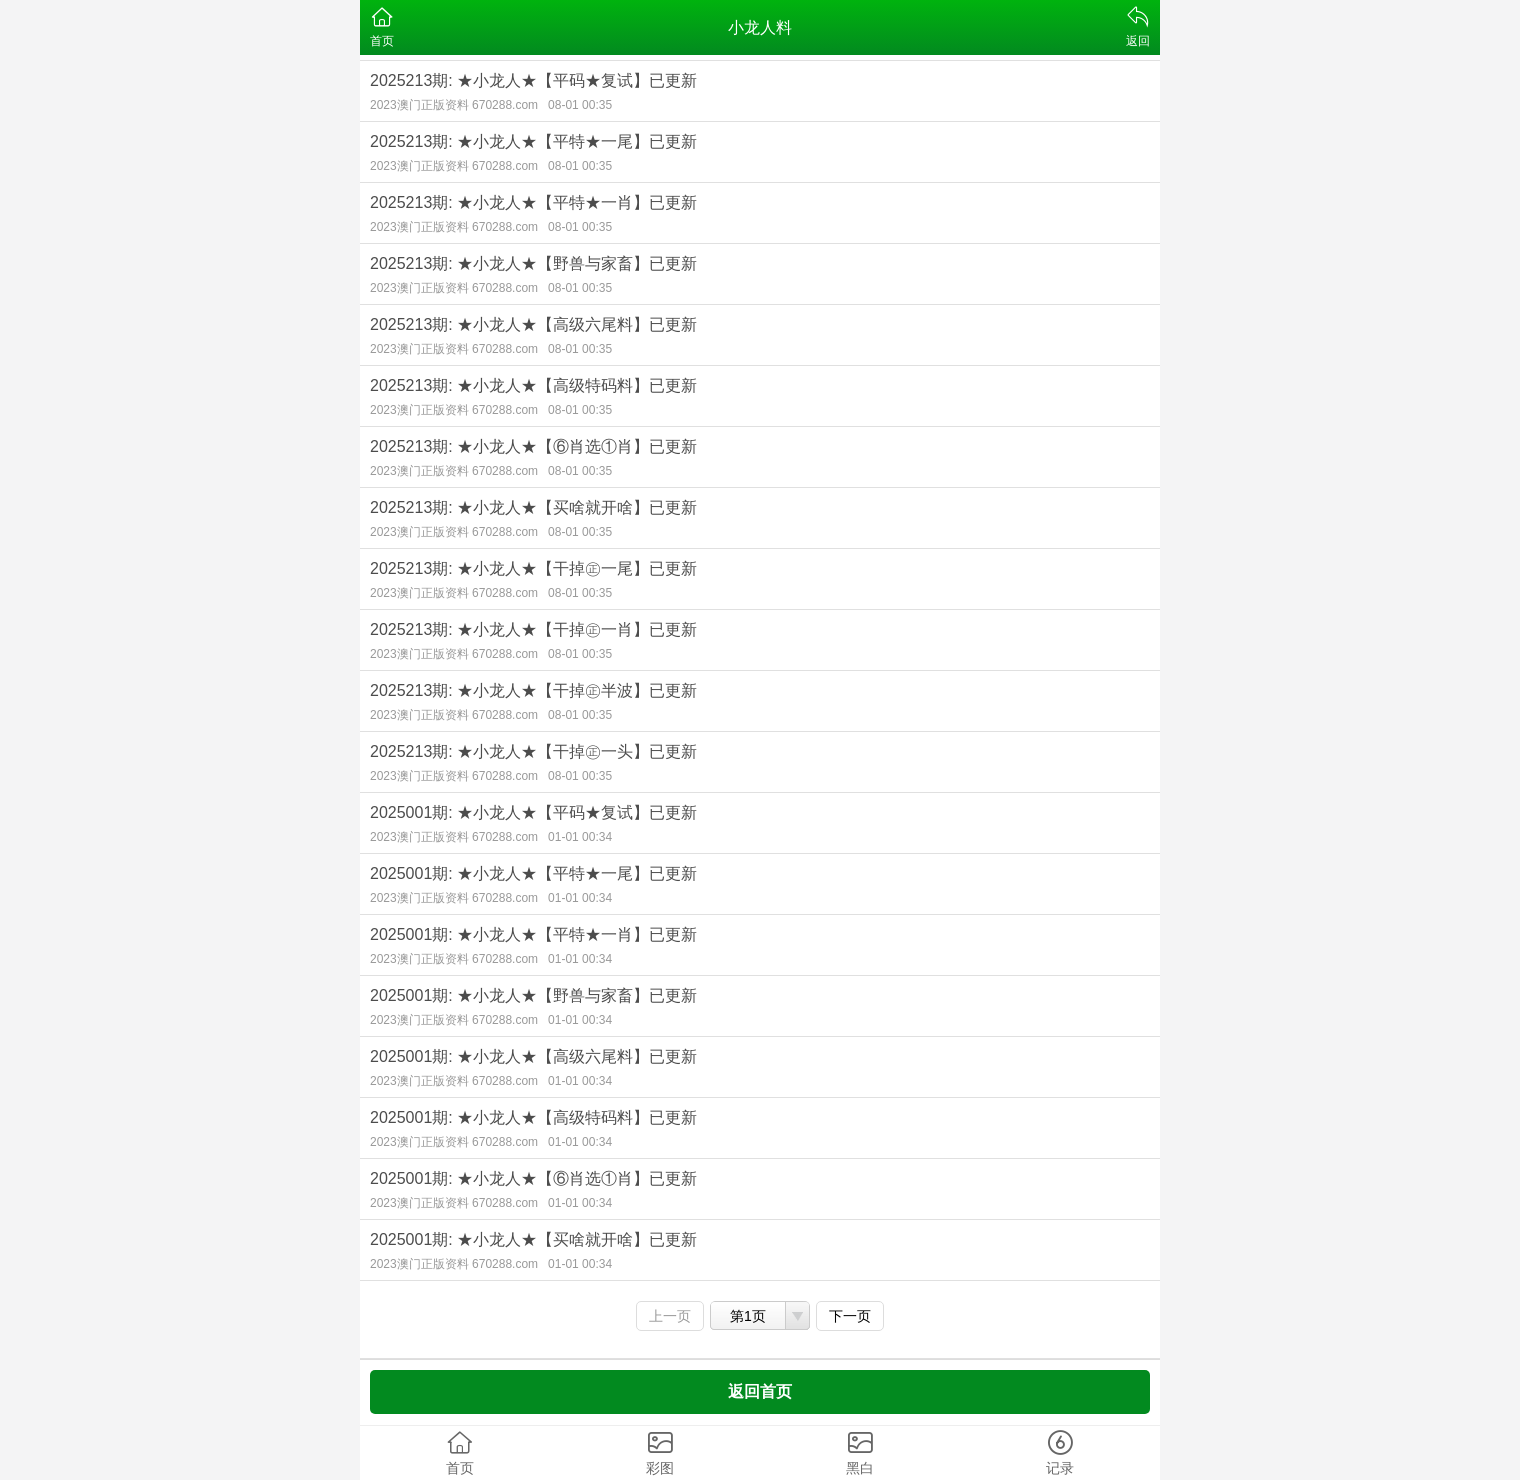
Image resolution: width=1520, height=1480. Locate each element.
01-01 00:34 (580, 837)
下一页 (850, 1316)
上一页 (670, 1316)
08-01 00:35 (580, 105)
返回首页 (760, 1391)
